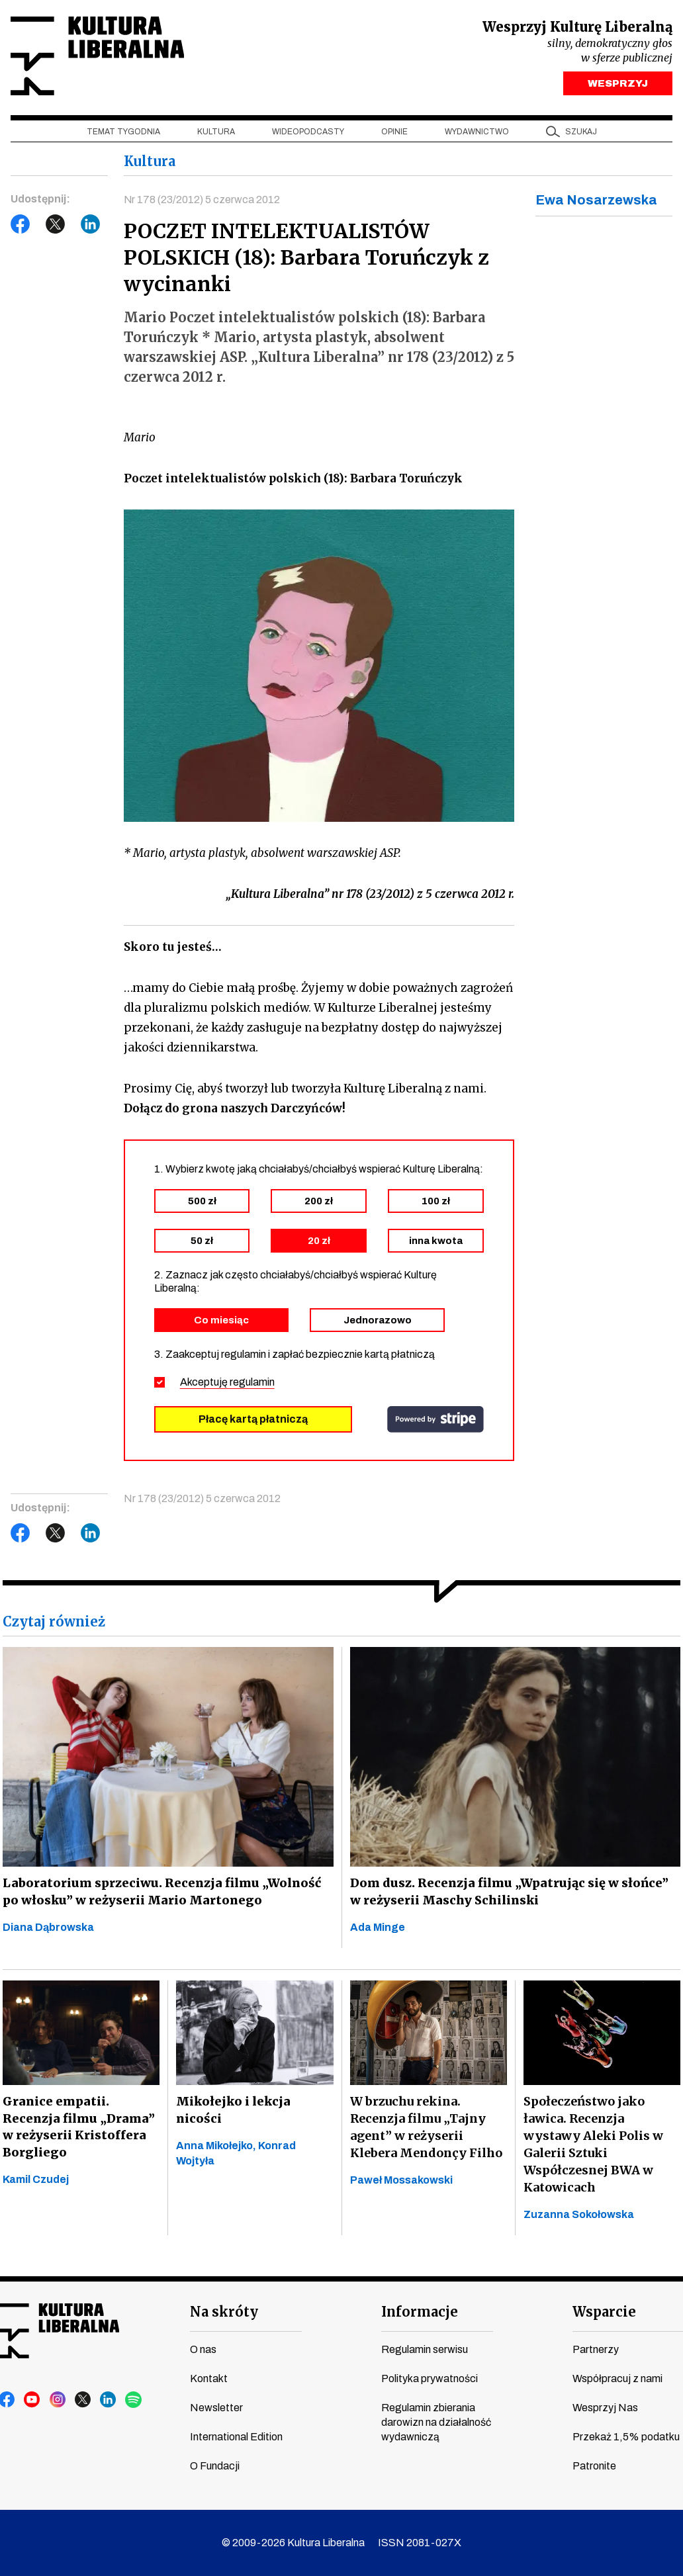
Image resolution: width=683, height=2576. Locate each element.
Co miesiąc (221, 1321)
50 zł (202, 1242)
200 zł (318, 1202)
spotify (133, 2400)
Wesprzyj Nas (605, 2407)
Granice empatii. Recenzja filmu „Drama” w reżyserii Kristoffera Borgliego (76, 2128)
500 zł (202, 1202)
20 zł (319, 1242)
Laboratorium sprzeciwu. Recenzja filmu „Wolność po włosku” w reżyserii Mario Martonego (164, 1893)
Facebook (20, 226)
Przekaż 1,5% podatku (626, 2436)
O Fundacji (215, 2465)
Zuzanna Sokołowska (579, 2215)
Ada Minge (377, 1928)
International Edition (236, 2436)
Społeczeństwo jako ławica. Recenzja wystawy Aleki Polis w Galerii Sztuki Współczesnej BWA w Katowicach (593, 2145)
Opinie (394, 133)
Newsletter (216, 2407)
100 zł (436, 1202)
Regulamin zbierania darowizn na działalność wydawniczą (436, 2422)
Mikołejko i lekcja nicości (232, 2111)
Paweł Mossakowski (401, 2181)
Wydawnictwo (477, 133)
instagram (57, 2400)
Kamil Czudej (36, 2181)
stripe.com (435, 1420)
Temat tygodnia (123, 133)
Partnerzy (595, 2349)
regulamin (252, 1383)
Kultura (216, 133)
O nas (203, 2349)
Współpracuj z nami (617, 2378)
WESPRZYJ (618, 84)
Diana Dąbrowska (48, 1928)
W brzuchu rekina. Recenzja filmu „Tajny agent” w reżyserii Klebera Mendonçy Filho (426, 2128)
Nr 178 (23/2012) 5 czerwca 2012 (202, 200)
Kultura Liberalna (99, 57)
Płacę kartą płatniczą (253, 1420)
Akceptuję (227, 1383)
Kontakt (209, 2378)
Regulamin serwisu (424, 2349)
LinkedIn (91, 226)
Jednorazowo (377, 1321)
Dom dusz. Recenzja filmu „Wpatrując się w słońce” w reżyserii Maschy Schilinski (511, 1893)
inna (436, 1242)
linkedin (107, 2400)
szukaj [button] (581, 133)
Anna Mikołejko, (217, 2147)
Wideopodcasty (308, 133)
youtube (32, 2400)
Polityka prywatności (429, 2378)
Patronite (594, 2465)
